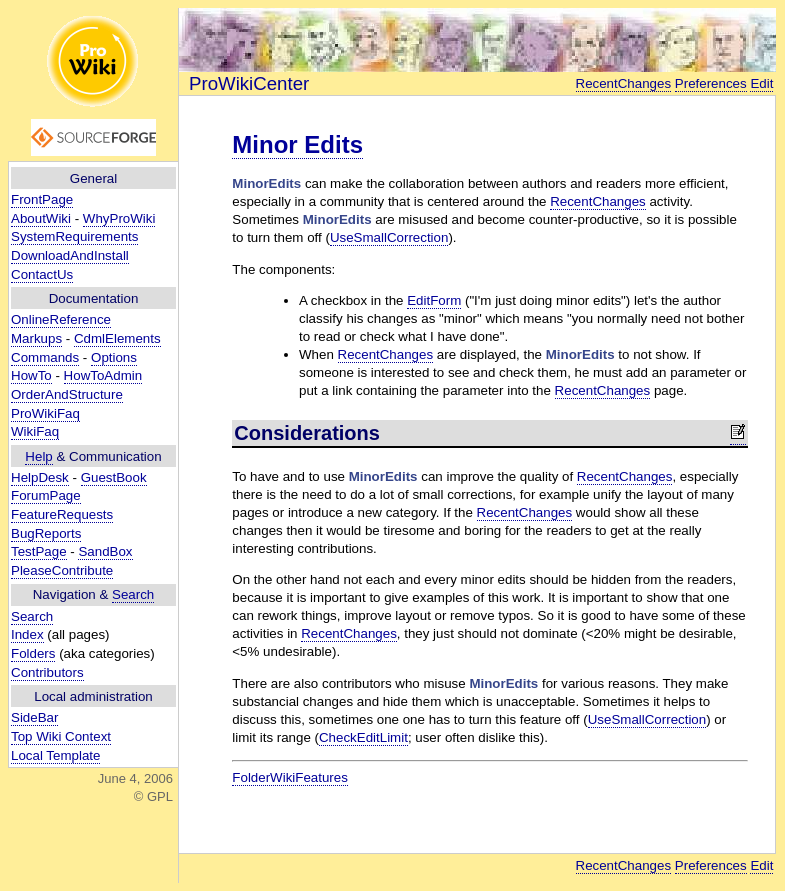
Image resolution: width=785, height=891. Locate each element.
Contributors (47, 672)
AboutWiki (41, 218)
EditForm (434, 300)
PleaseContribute (62, 570)
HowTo (31, 375)
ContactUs (42, 274)
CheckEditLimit (363, 737)
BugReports (46, 533)
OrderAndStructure (67, 394)
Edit (761, 83)
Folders (33, 653)
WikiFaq (35, 431)
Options (114, 357)
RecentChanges (624, 83)
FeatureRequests (62, 514)
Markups (36, 338)
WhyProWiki (119, 218)
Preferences (711, 83)
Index (27, 634)
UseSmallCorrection (389, 237)
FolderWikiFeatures (290, 777)
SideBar (34, 717)
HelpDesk (40, 477)
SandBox (105, 551)
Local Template (55, 755)
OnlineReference (61, 319)
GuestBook (114, 477)
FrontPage (42, 199)
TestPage (39, 551)
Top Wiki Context (61, 736)
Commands (45, 357)
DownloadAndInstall (70, 255)
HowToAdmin (103, 375)
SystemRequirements (74, 236)
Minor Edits (297, 144)
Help (38, 456)
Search (133, 594)
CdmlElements (117, 338)
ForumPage (46, 495)
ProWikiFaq (45, 413)
